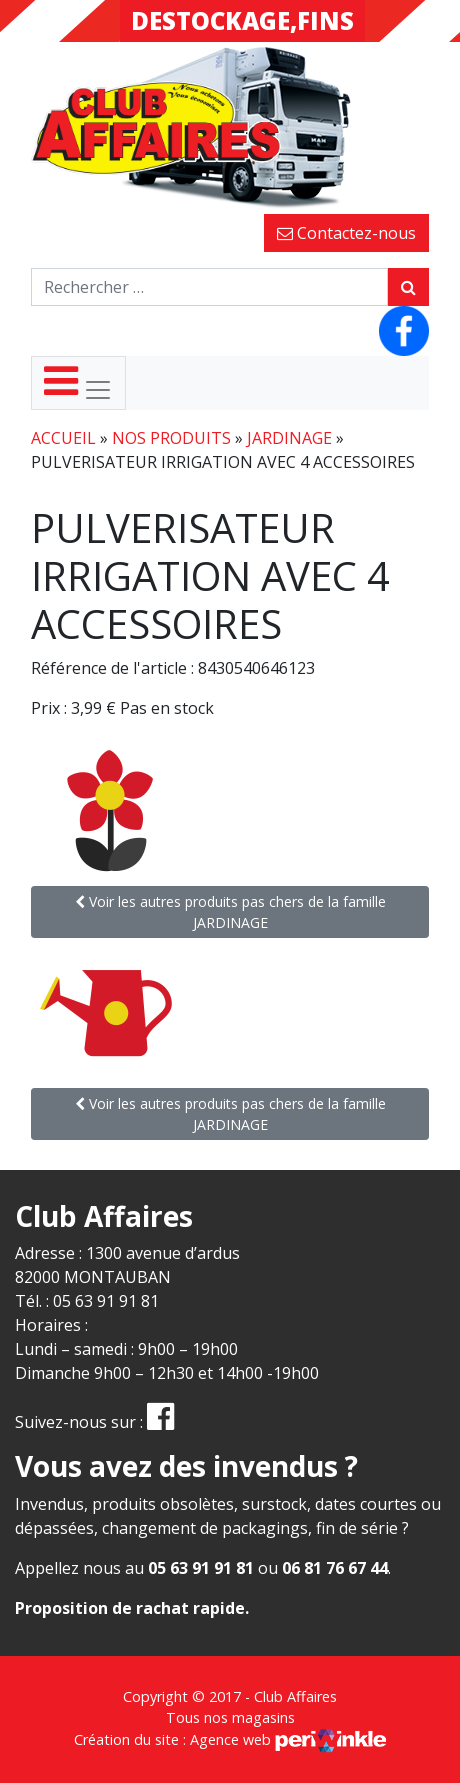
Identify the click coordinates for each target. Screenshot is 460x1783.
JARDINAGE (289, 438)
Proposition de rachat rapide (130, 1608)
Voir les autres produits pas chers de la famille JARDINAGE (230, 912)
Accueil (63, 438)
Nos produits (171, 438)
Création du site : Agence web (230, 1739)
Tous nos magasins (230, 1717)
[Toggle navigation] (78, 383)
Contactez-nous (346, 233)
